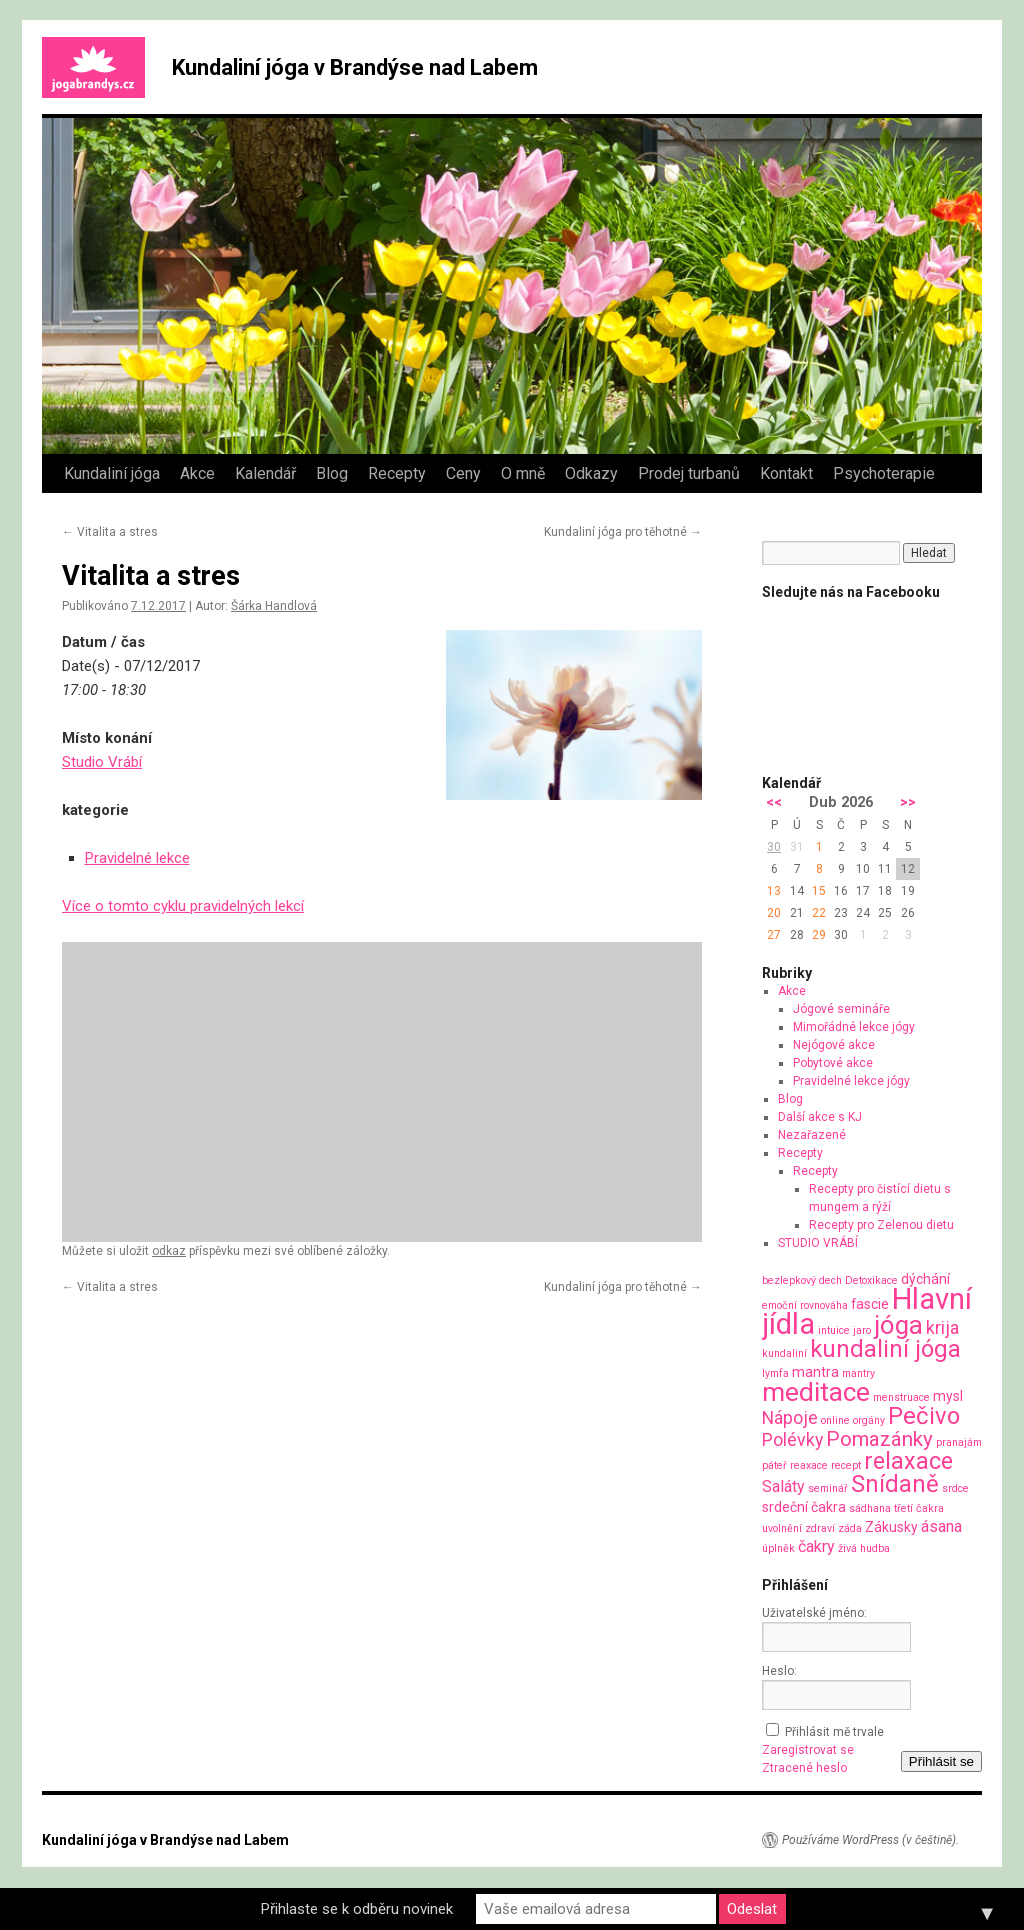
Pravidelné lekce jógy (851, 1081)
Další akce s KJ (820, 1117)
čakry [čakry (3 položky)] (816, 1546)
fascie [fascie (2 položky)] (870, 1304)
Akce (197, 473)
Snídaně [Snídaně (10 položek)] (895, 1484)
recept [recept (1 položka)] (846, 1465)
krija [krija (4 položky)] (942, 1327)
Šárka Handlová (274, 606)
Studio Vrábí (102, 762)
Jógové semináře (841, 1009)
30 (774, 847)
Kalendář (265, 473)
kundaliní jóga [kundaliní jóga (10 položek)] (885, 1349)
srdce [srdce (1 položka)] (955, 1488)
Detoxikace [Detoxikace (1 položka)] (871, 1280)
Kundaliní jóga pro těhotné (623, 532)
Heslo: (779, 1671)
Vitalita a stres (110, 532)
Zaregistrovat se (808, 1750)
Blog (332, 473)
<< (774, 802)
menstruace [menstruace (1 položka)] (901, 1397)
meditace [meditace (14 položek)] (816, 1391)
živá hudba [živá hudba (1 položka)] (864, 1548)
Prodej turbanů (689, 473)
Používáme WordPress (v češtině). (870, 1840)
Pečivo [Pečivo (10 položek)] (924, 1416)
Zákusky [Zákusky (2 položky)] (891, 1527)
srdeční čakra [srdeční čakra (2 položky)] (804, 1507)
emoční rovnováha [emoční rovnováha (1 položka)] (805, 1305)
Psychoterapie (884, 473)
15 (819, 891)
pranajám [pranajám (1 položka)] (959, 1442)
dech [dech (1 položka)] (830, 1280)
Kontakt (786, 473)
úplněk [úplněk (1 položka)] (778, 1548)
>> (908, 802)
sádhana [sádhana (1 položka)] (870, 1508)
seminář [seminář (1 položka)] (828, 1488)
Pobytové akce (833, 1063)
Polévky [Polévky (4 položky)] (792, 1439)
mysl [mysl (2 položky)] (948, 1396)
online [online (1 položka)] (835, 1420)
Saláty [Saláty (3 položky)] (783, 1486)
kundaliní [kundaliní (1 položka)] (784, 1353)
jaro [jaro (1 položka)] (862, 1330)
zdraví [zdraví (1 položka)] (820, 1528)
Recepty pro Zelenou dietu (881, 1225)
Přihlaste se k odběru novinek (357, 1909)
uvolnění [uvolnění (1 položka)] (782, 1528)
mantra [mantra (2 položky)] (815, 1372)
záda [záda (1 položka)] (850, 1528)
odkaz (169, 1251)
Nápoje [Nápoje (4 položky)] (790, 1417)
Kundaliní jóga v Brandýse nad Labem (355, 67)
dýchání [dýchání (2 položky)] (925, 1279)
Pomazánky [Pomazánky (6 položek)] (879, 1439)
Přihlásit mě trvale (834, 1732)
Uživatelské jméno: (814, 1613)
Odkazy (591, 473)
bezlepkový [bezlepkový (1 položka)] (789, 1280)
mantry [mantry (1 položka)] (858, 1373)
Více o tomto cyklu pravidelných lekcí (183, 906)
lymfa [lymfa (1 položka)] (775, 1373)
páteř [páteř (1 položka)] (774, 1465)
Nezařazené (812, 1135)
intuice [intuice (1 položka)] (834, 1330)
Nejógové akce (834, 1045)
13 (774, 891)
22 (819, 913)
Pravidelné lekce (137, 858)
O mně (523, 473)
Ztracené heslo (804, 1768)
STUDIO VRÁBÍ (818, 1243)
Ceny (463, 473)
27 (774, 935)
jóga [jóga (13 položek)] (898, 1325)
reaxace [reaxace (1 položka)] (809, 1465)
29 (819, 935)
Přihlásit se (941, 1761)
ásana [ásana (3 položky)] (941, 1526)
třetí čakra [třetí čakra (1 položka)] (919, 1508)
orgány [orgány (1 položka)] (869, 1420)
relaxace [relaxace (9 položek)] (908, 1461)
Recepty (397, 473)
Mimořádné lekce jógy (854, 1027)
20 (774, 913)
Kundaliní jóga (112, 473)
